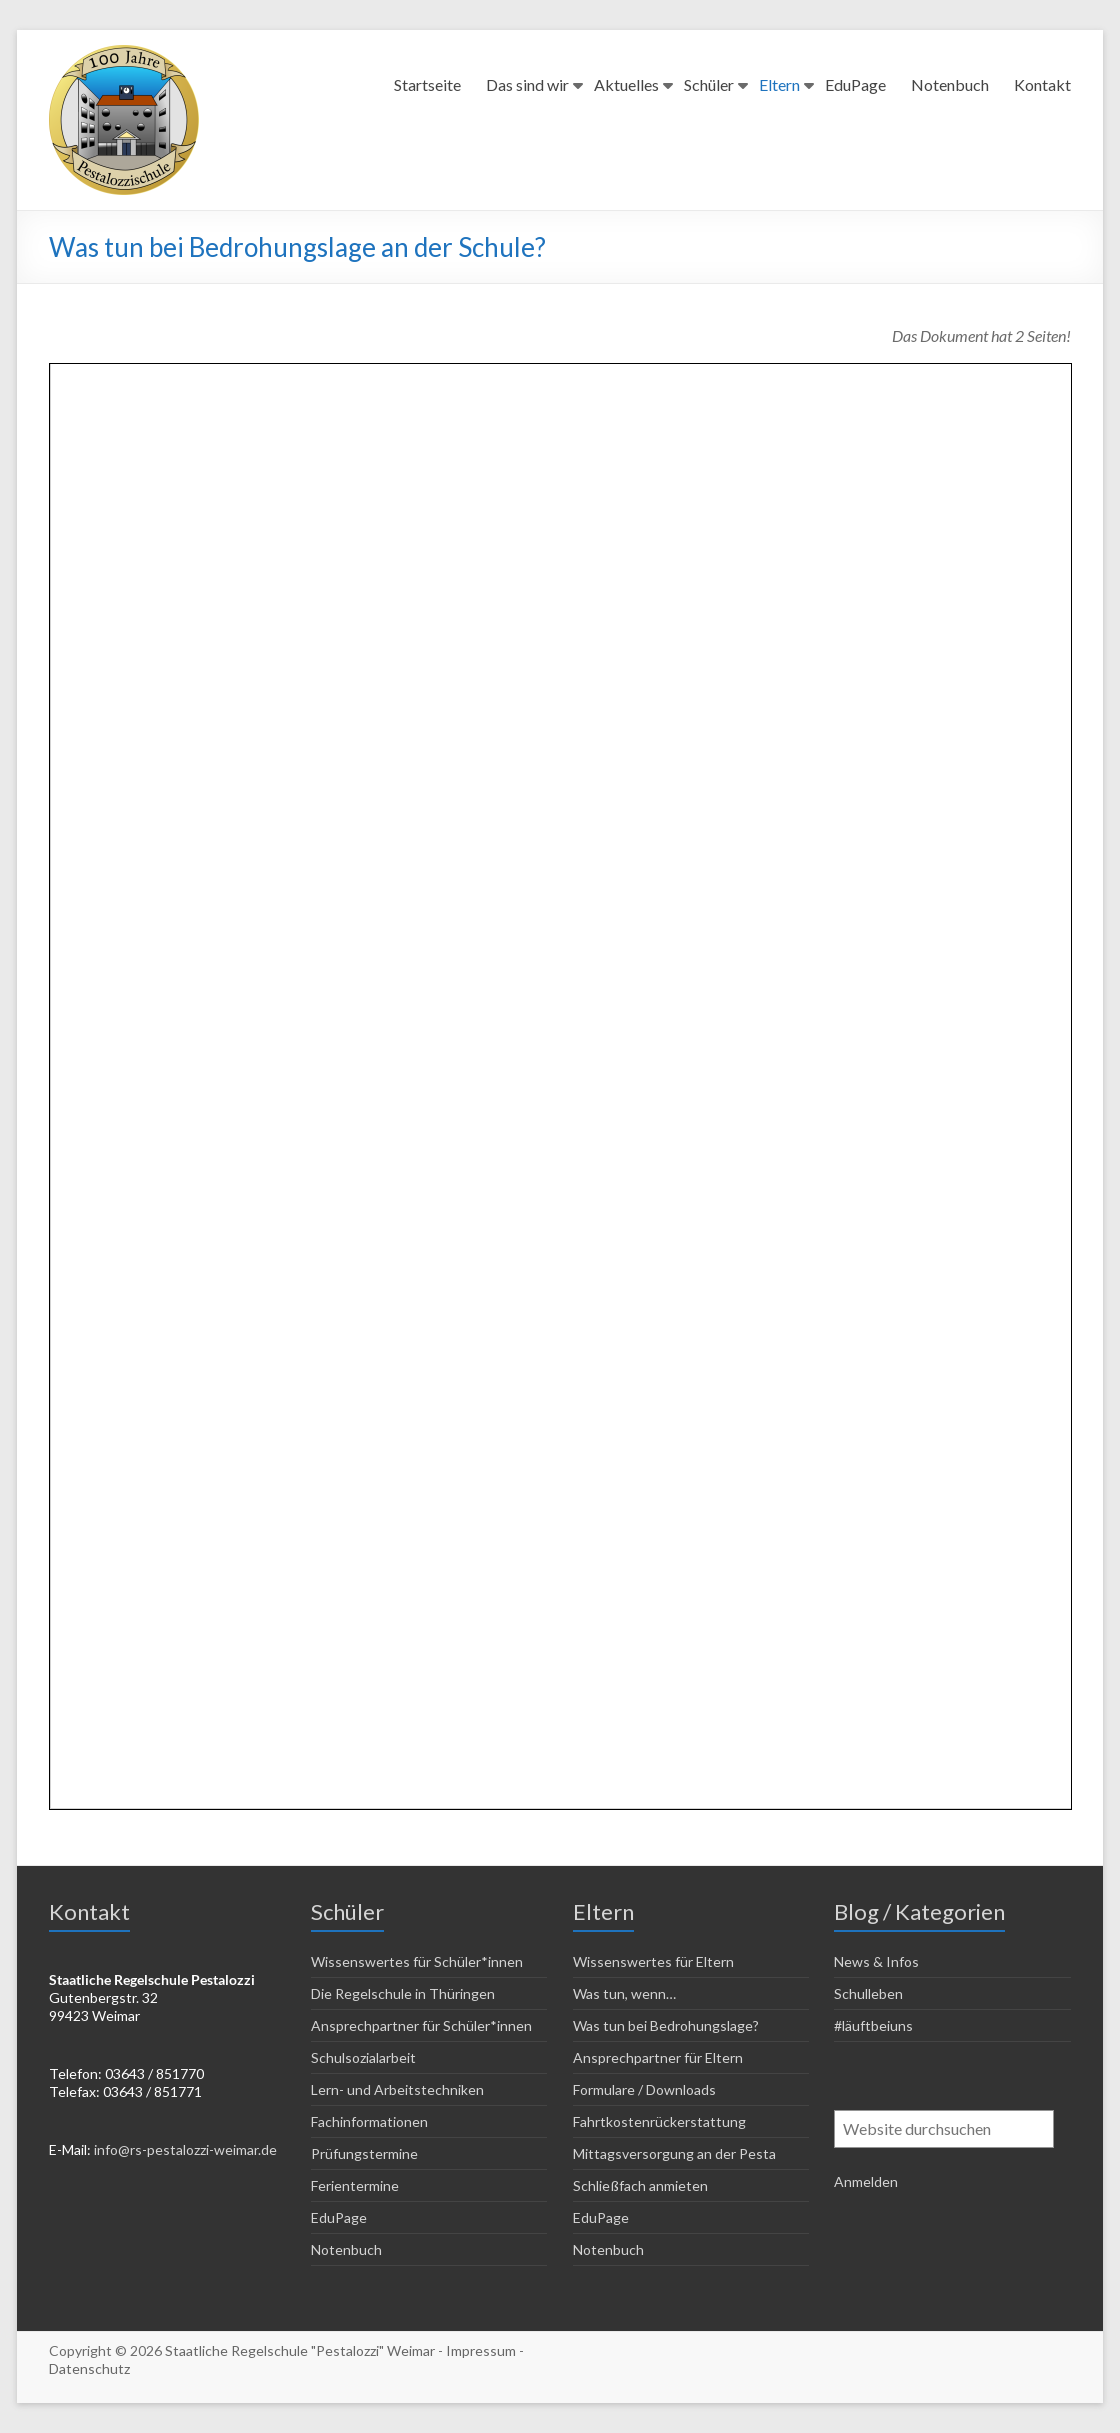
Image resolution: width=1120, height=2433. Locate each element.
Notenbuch (950, 84)
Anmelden (866, 2181)
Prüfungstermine (364, 2153)
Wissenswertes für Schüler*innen (417, 1961)
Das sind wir (527, 84)
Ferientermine (355, 2185)
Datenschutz (89, 2368)
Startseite (427, 84)
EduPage (855, 84)
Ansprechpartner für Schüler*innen (421, 2025)
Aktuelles (626, 84)
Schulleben (868, 1993)
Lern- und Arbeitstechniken (397, 2089)
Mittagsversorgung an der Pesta (674, 2153)
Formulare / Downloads (644, 2089)
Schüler (709, 84)
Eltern (779, 84)
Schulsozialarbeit (363, 2057)
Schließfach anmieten (640, 2185)
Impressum (481, 2350)
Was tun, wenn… (624, 1993)
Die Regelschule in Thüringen (403, 1993)
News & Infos (876, 1961)
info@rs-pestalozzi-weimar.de (185, 2149)
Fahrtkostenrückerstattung (659, 2121)
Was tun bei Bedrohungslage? (666, 2025)
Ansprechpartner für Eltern (658, 2057)
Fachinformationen (369, 2121)
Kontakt (1042, 84)
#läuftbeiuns (873, 2025)
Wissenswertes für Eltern (653, 1961)
